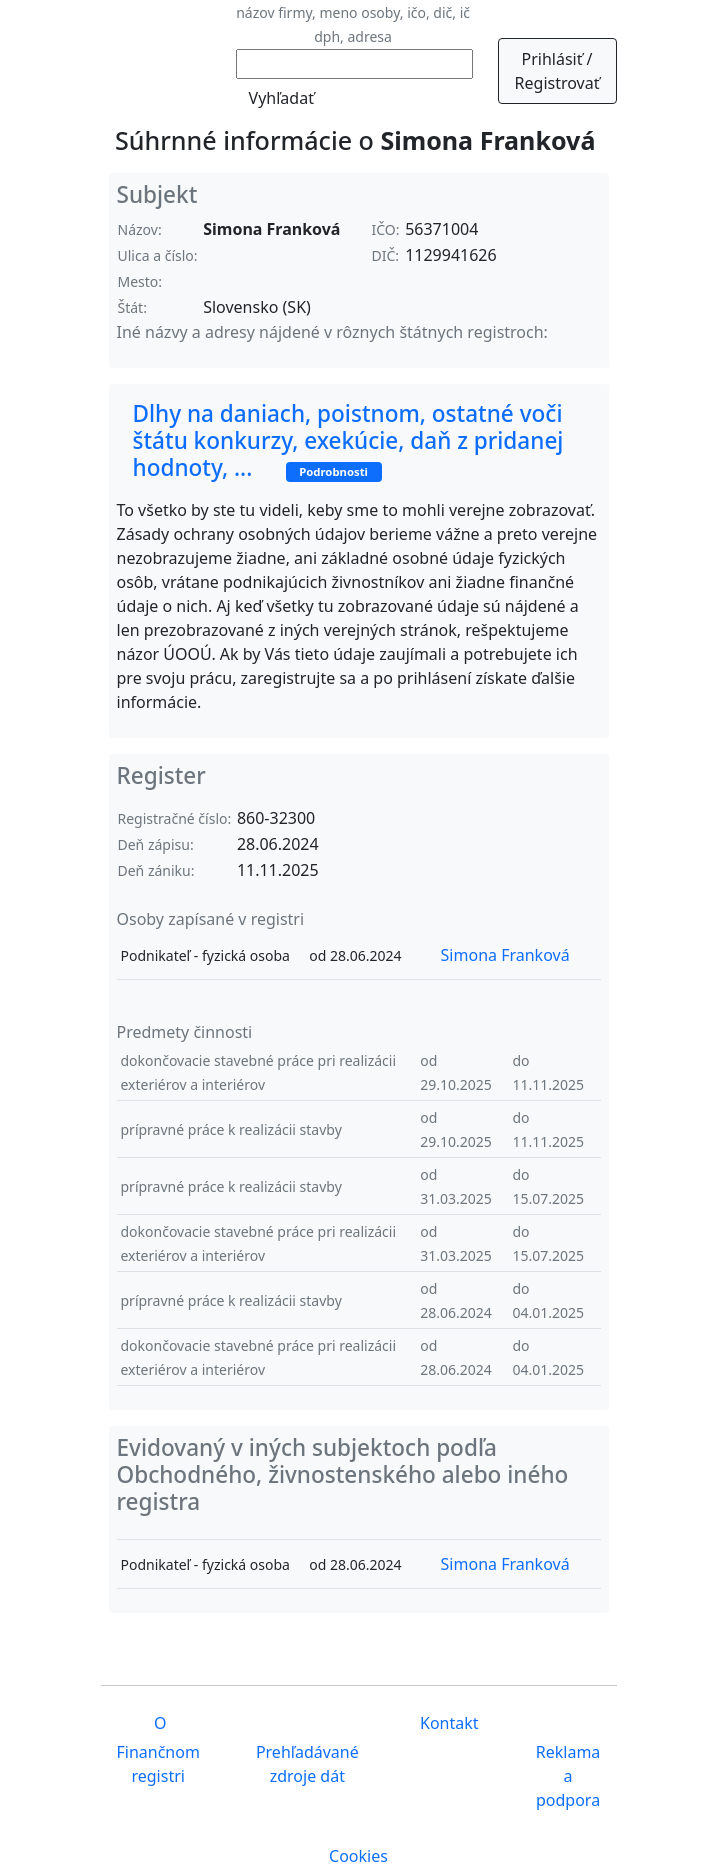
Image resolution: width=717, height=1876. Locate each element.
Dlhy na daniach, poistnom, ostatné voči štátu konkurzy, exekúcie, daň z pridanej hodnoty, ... (348, 440)
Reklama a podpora (568, 1776)
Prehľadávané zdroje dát (307, 1764)
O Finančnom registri (158, 1749)
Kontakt (447, 1723)
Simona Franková (505, 955)
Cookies (358, 1856)
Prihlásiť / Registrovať (557, 71)
